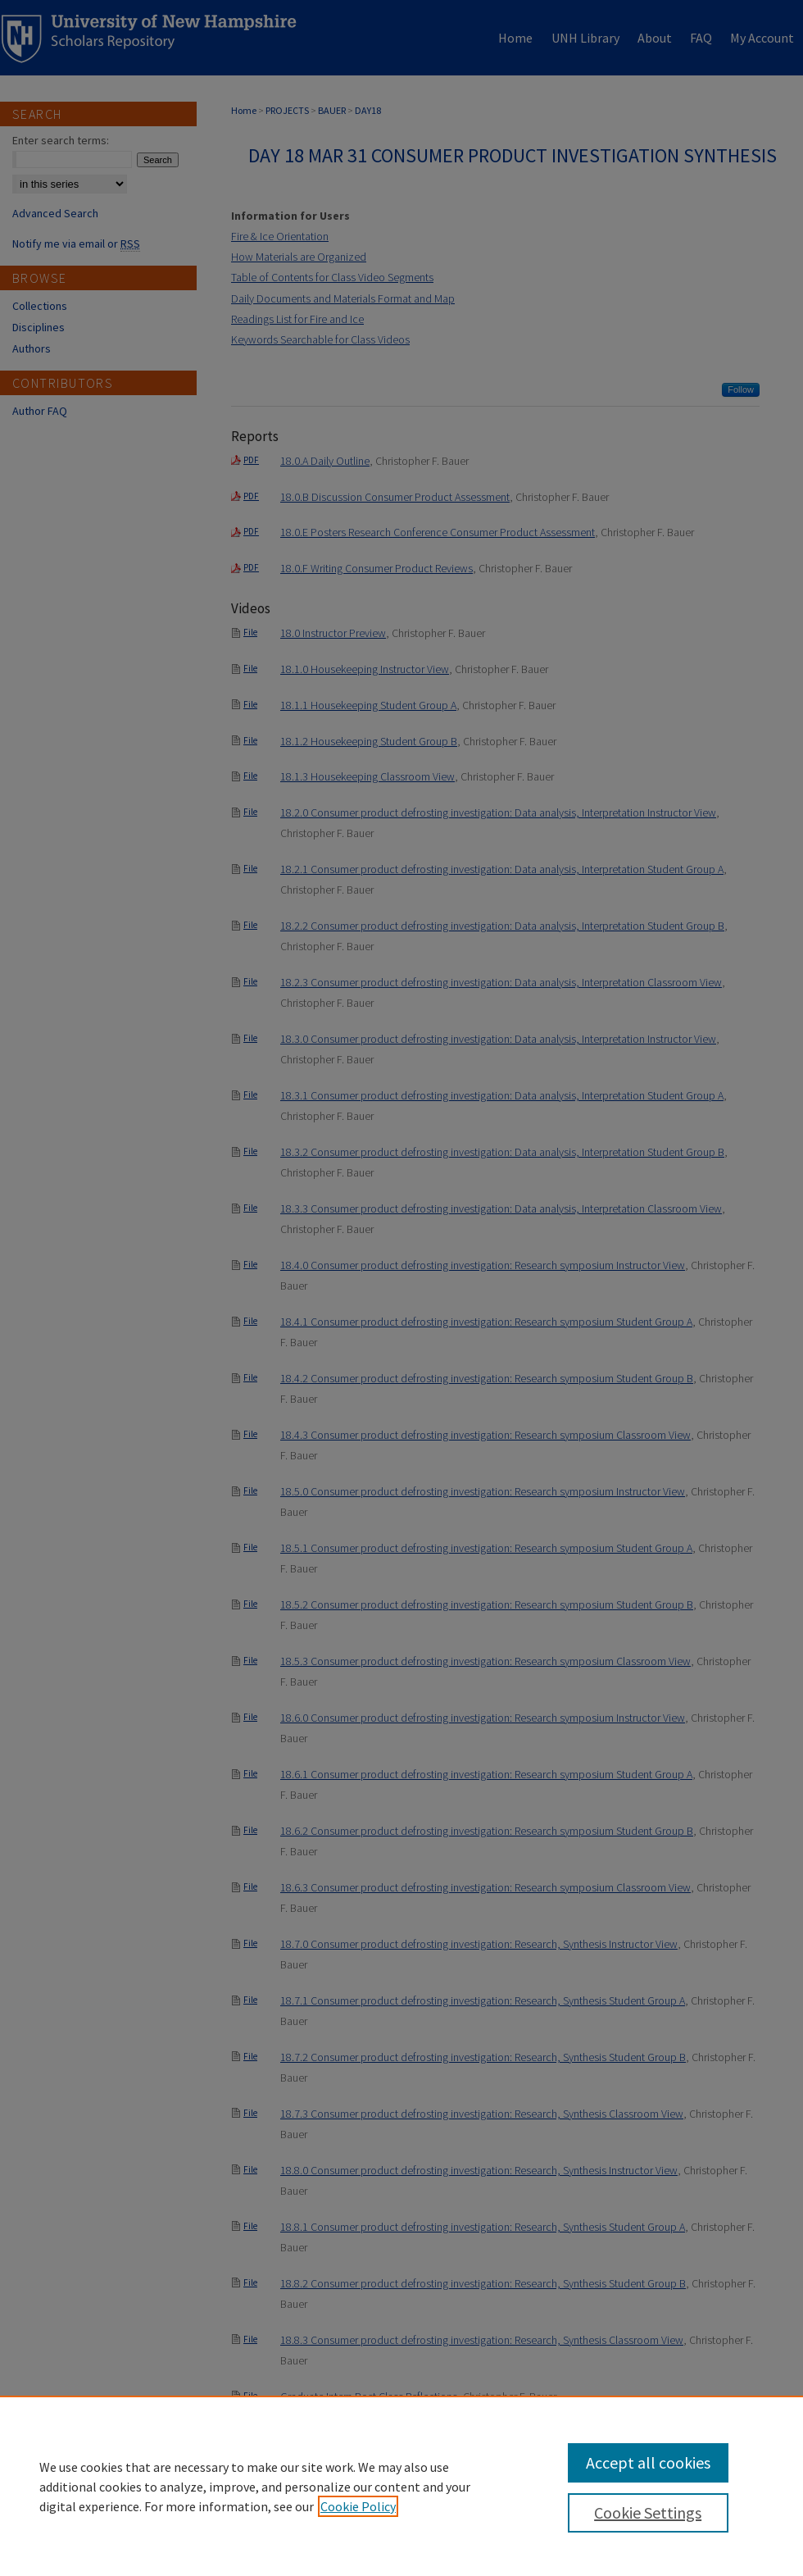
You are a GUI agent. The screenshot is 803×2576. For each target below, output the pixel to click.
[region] (401, 2486)
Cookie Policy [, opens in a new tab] (358, 2506)
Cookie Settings (647, 2512)
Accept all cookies (648, 2462)
